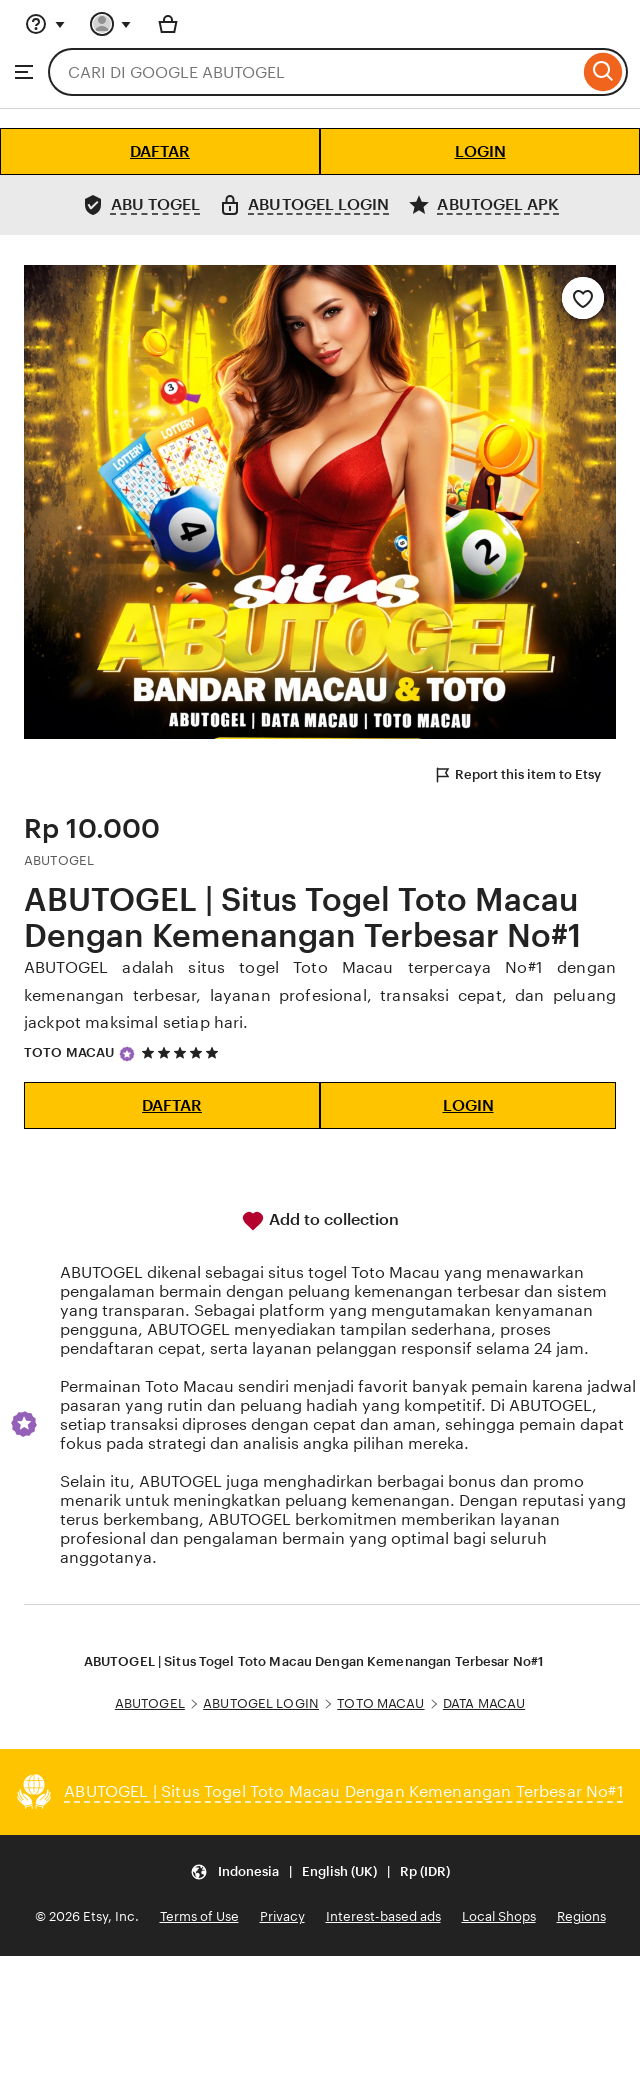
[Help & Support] (45, 24)
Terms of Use (199, 1916)
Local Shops (499, 1916)
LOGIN (480, 151)
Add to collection (320, 1221)
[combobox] (313, 72)
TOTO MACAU (69, 1052)
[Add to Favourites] (583, 298)
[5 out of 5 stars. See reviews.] (183, 1053)
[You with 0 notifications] (111, 24)
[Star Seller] (127, 1054)
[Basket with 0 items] (168, 24)
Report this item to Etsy (517, 775)
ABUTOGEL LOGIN (261, 1703)
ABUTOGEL (150, 1703)
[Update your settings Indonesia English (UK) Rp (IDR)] (320, 1871)
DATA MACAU (484, 1703)
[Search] (603, 72)
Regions (581, 1916)
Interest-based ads (383, 1916)
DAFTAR (160, 151)
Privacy (282, 1916)
